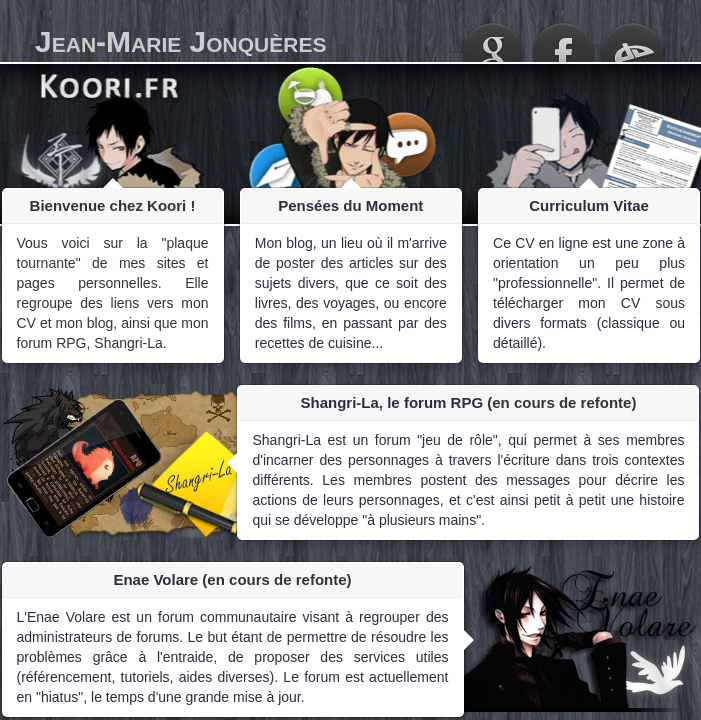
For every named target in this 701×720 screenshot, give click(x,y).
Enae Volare (155, 579)
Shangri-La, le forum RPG (392, 402)
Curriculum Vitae (589, 205)
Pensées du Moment (350, 205)
